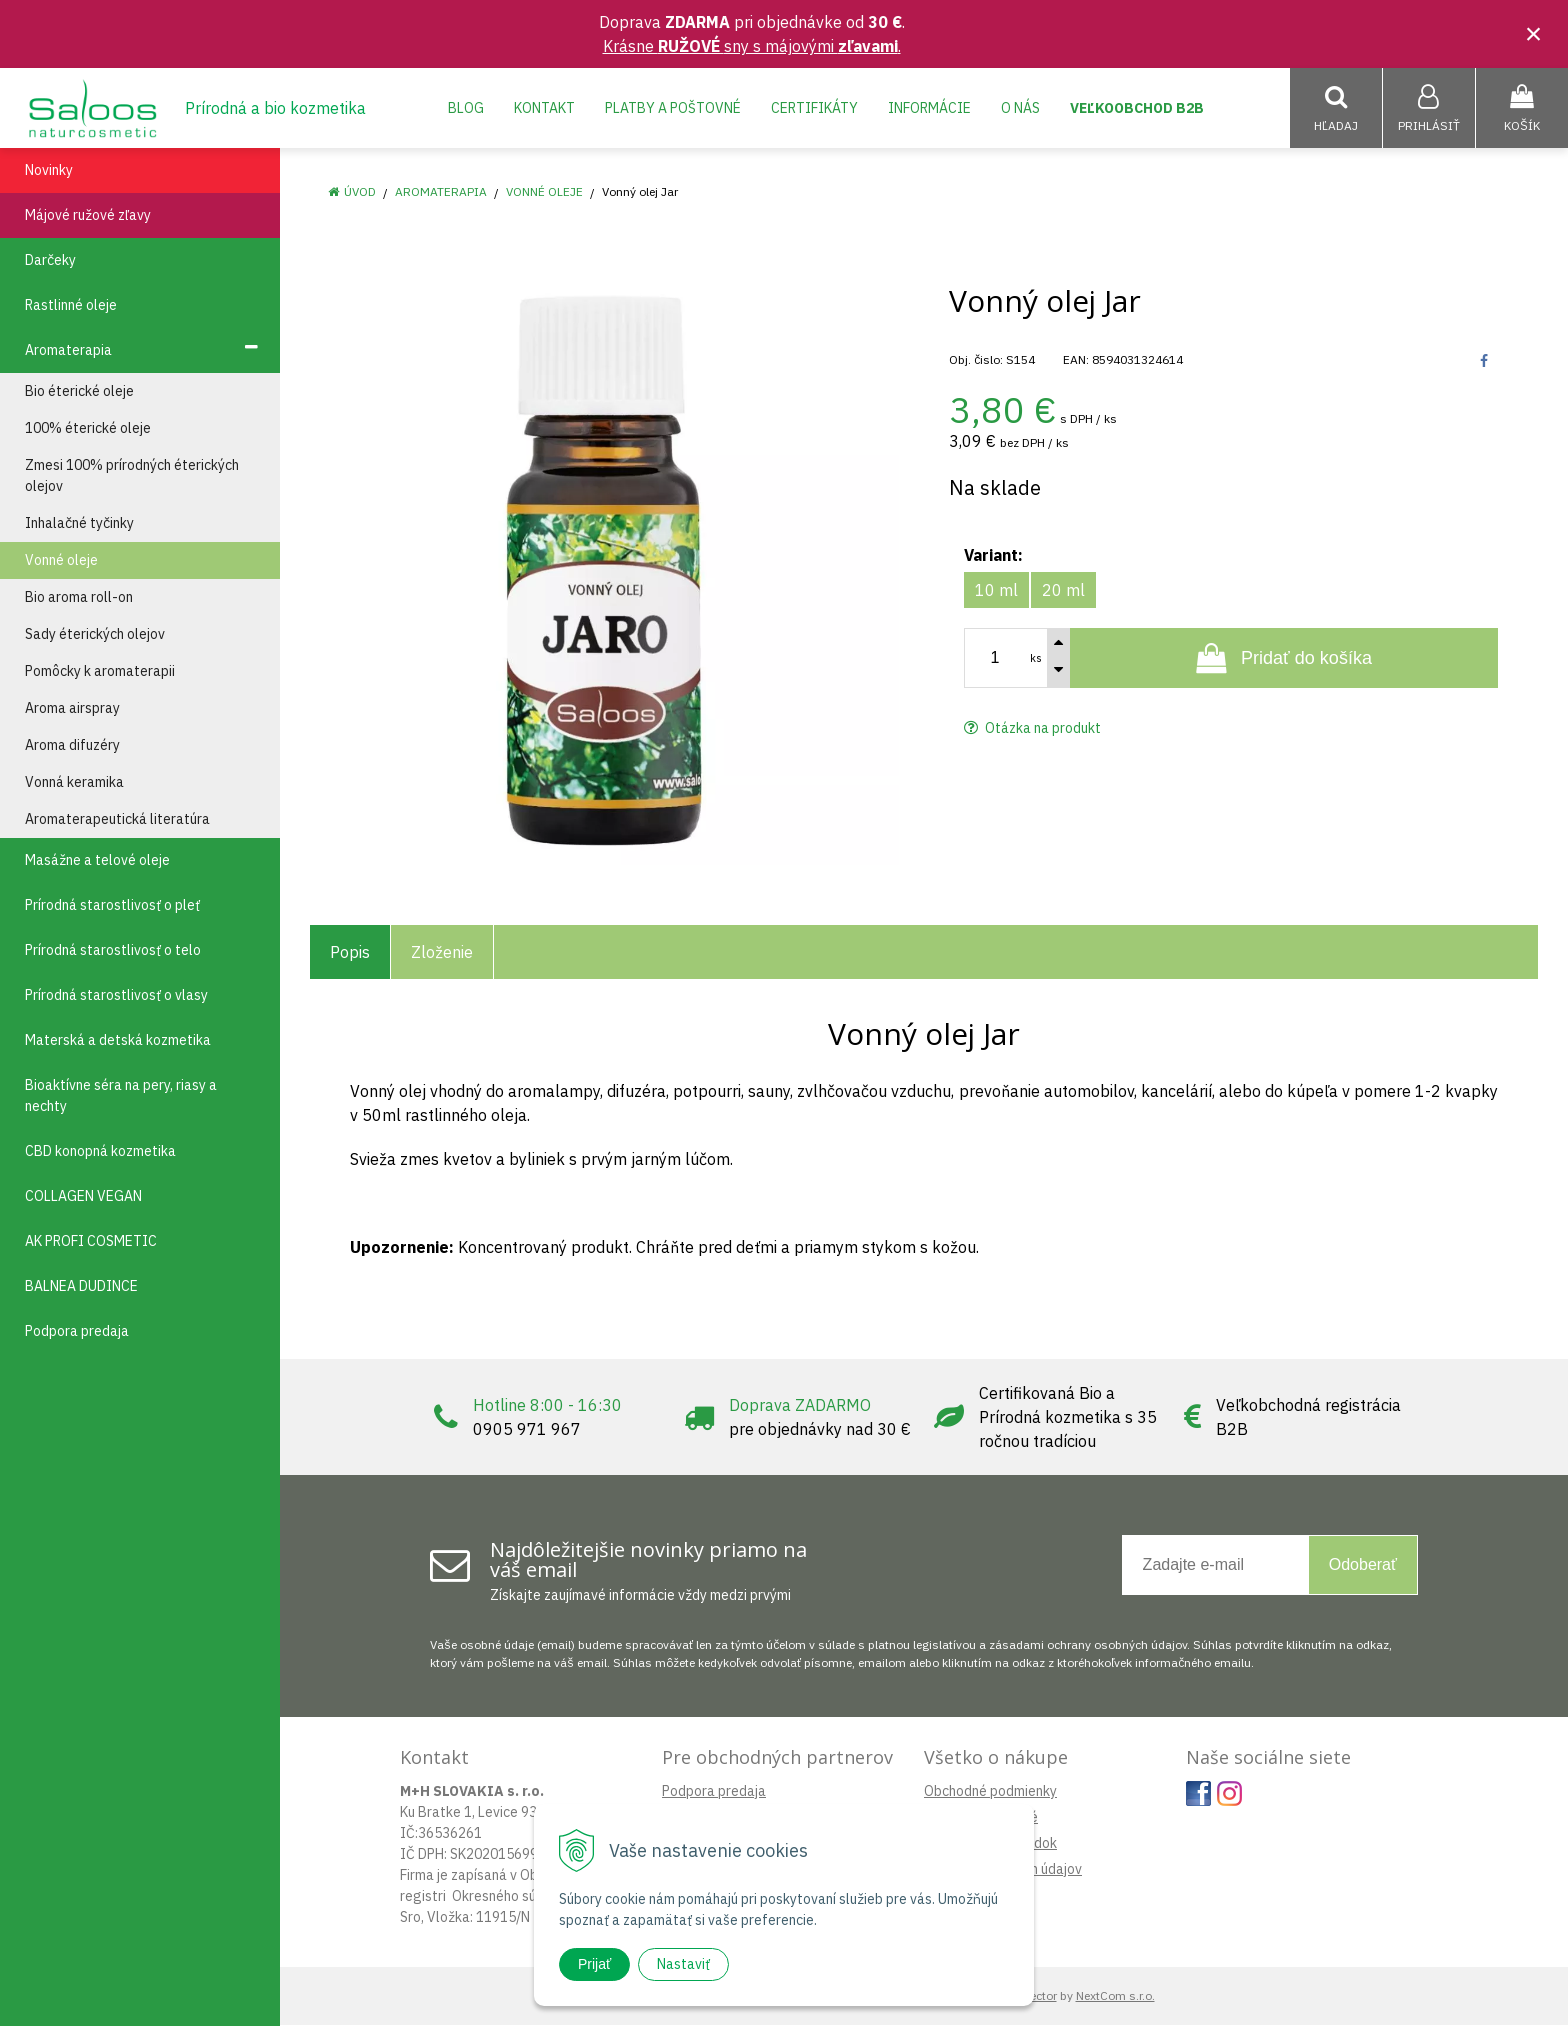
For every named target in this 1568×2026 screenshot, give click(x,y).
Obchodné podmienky (990, 1792)
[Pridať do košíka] (1284, 659)
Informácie (929, 108)
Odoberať (1363, 1565)
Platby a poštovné (673, 108)
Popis (350, 953)
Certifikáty (814, 108)
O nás (1020, 108)
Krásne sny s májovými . (752, 46)
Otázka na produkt (1032, 729)
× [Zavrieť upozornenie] (1534, 33)
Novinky (49, 171)
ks (1036, 659)
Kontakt (544, 108)
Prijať (594, 1964)
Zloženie (442, 953)
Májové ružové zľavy (88, 216)
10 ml (996, 591)
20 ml (1063, 591)
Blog (466, 108)
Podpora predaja (714, 1792)
